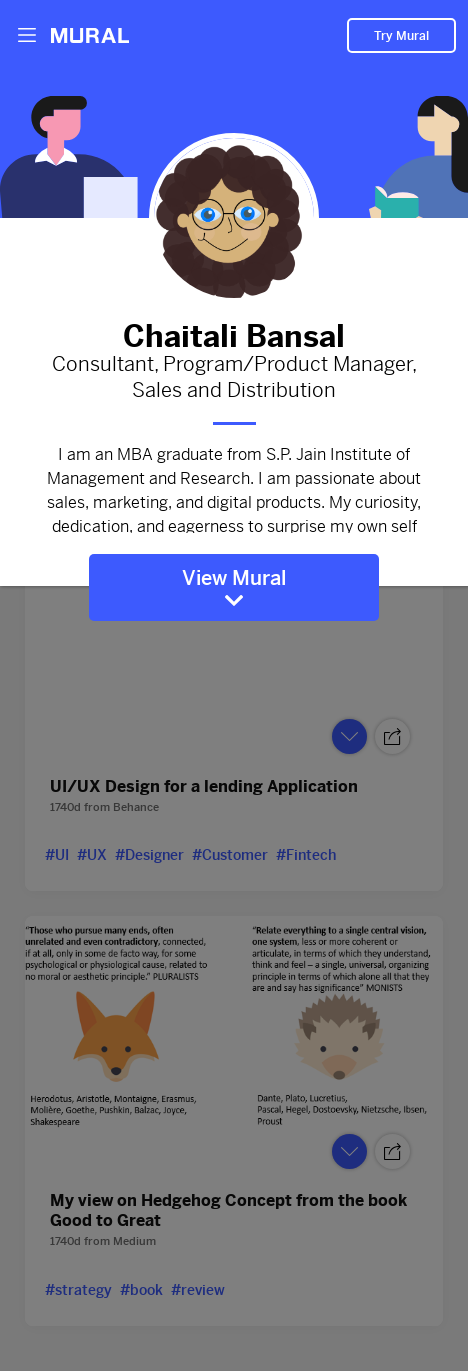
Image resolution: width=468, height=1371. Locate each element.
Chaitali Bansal (234, 332)
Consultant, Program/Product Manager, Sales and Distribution (234, 378)
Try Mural (401, 36)
